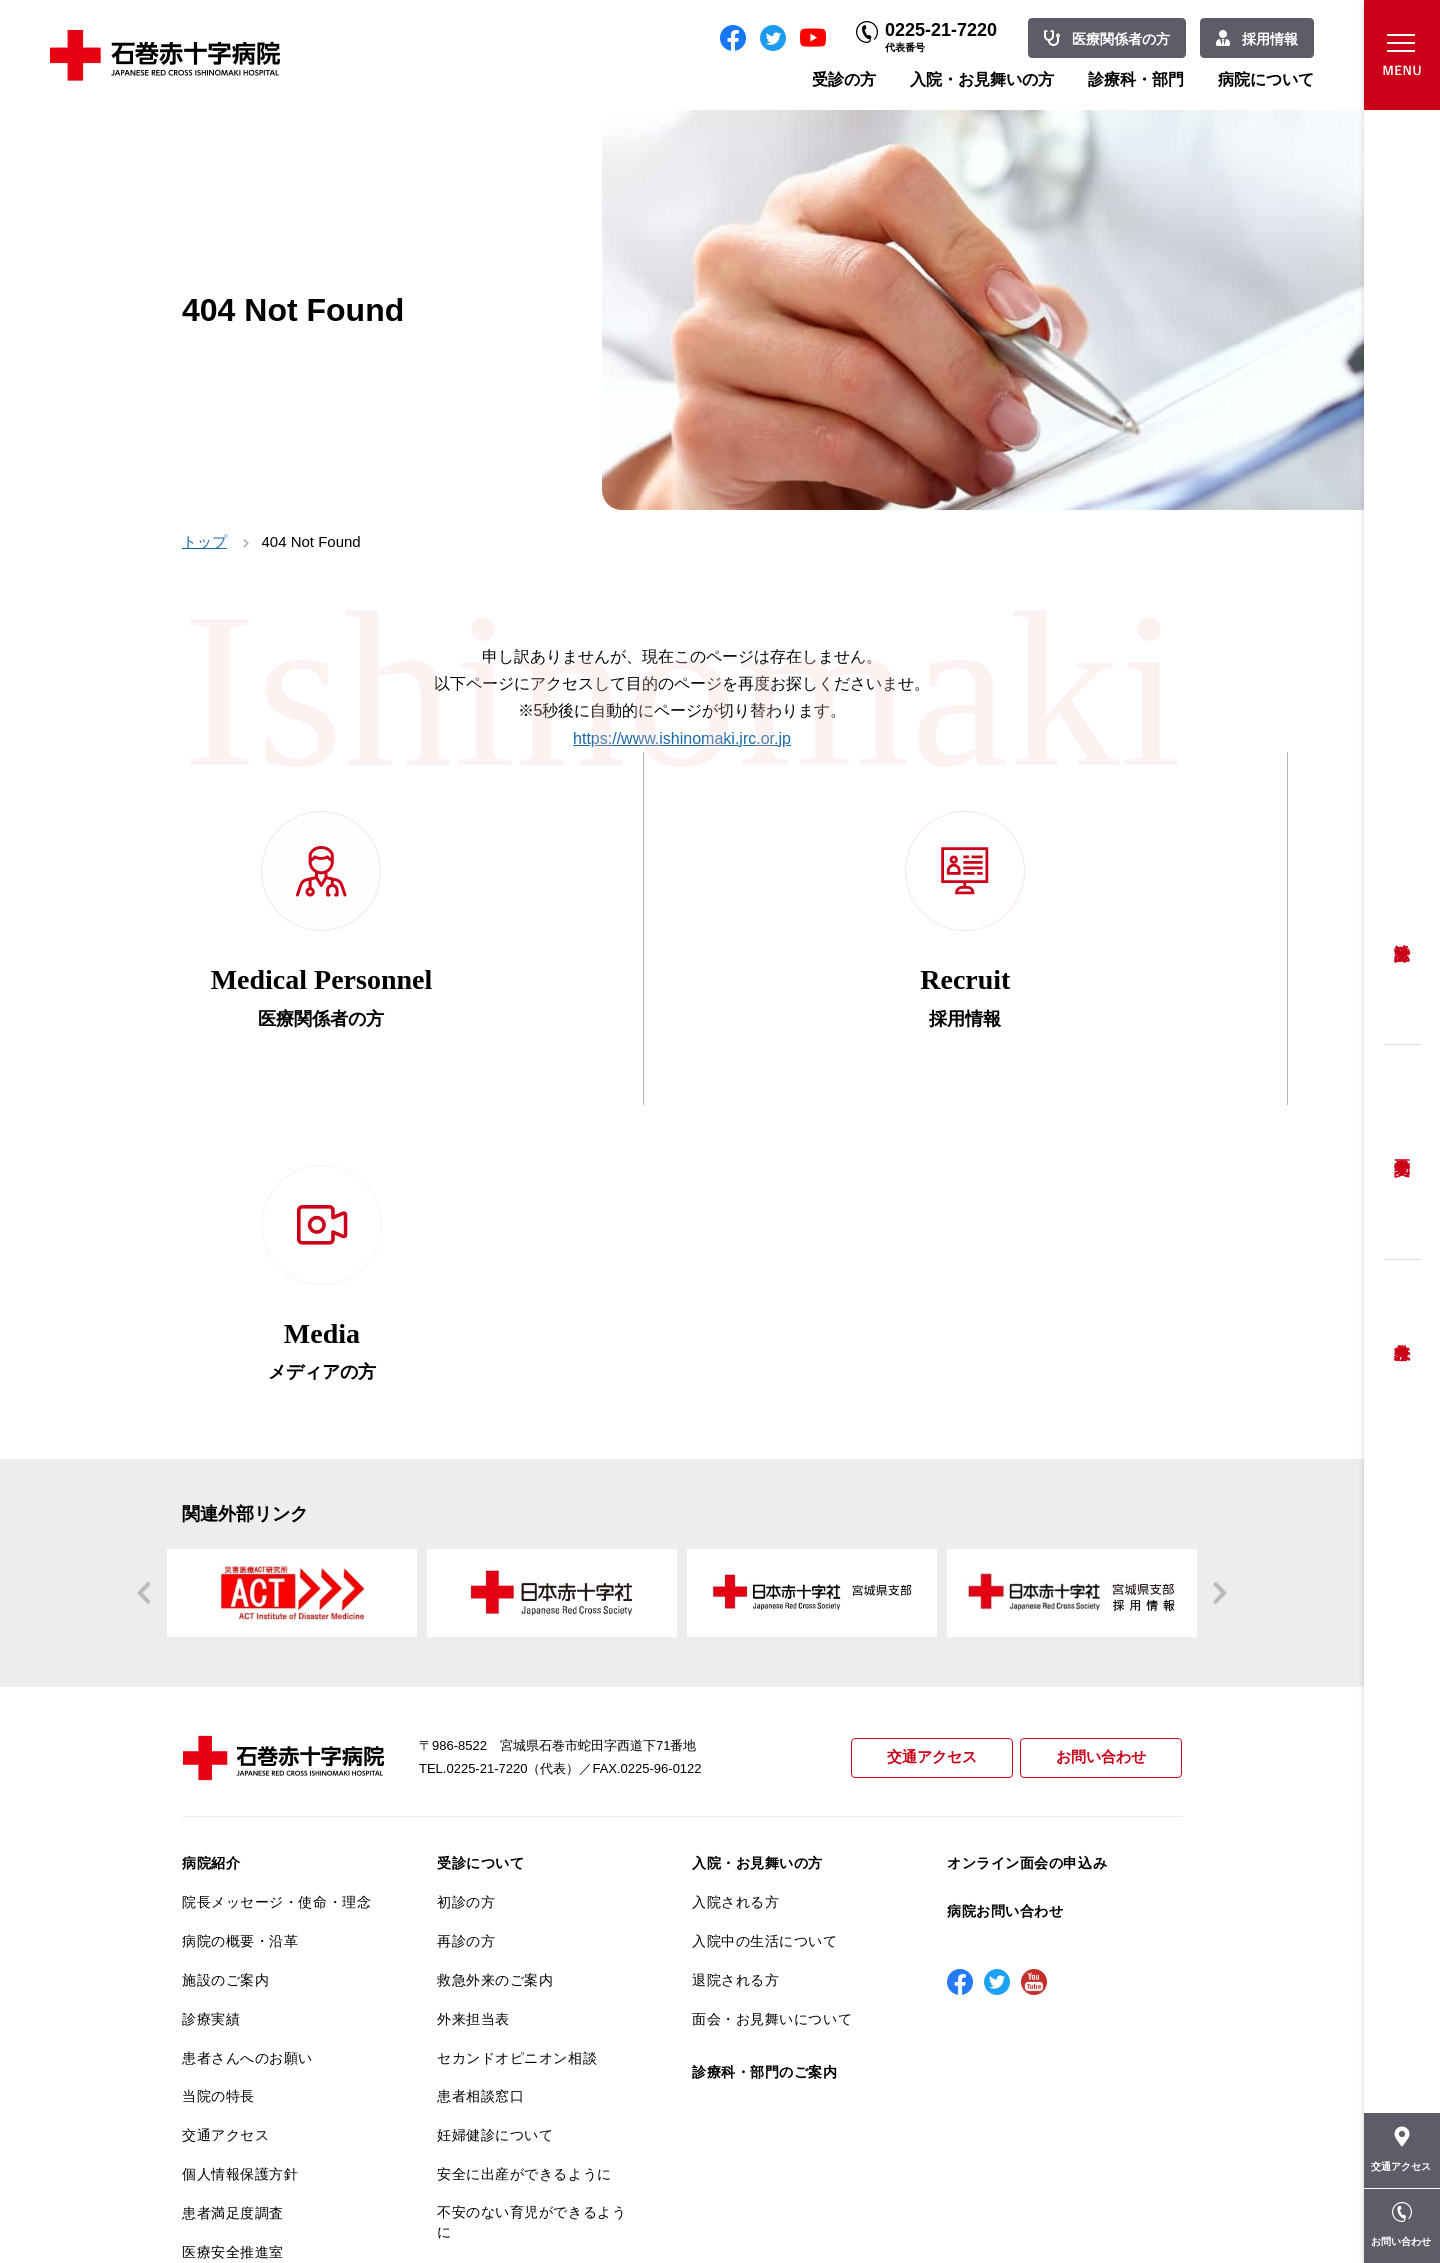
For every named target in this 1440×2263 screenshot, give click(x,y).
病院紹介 (211, 1531)
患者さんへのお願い (247, 1725)
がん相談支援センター (255, 2050)
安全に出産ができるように (524, 1841)
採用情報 (1270, 39)
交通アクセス (932, 1425)
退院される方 (735, 1647)
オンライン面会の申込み (1027, 1531)
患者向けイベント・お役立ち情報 (276, 2097)
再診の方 (466, 1608)
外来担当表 (473, 1686)
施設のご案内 (225, 1647)
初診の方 (466, 1569)
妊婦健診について (495, 1802)
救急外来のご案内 (495, 1647)
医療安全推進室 (233, 1919)
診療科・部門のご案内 (765, 1739)
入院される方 (735, 1569)
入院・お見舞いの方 (982, 79)
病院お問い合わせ (1005, 1578)
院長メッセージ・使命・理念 (276, 1569)
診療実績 (211, 1686)
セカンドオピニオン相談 (517, 1725)
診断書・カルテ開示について (531, 1938)
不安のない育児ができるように (531, 1889)
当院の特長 (218, 1764)
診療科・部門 (1136, 79)
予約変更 (1402, 1152)
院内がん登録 (225, 2011)
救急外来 (1402, 1327)
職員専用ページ (1116, 2203)
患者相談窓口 (480, 1764)
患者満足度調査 (233, 1880)
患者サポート (480, 1977)
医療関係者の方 (1121, 39)
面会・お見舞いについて (772, 1686)
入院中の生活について (765, 1608)
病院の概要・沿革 (240, 1608)
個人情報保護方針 (240, 1841)
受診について (480, 1531)
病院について (1266, 79)
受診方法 (1402, 937)
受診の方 (844, 79)
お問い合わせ (1101, 1425)
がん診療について (240, 1972)
